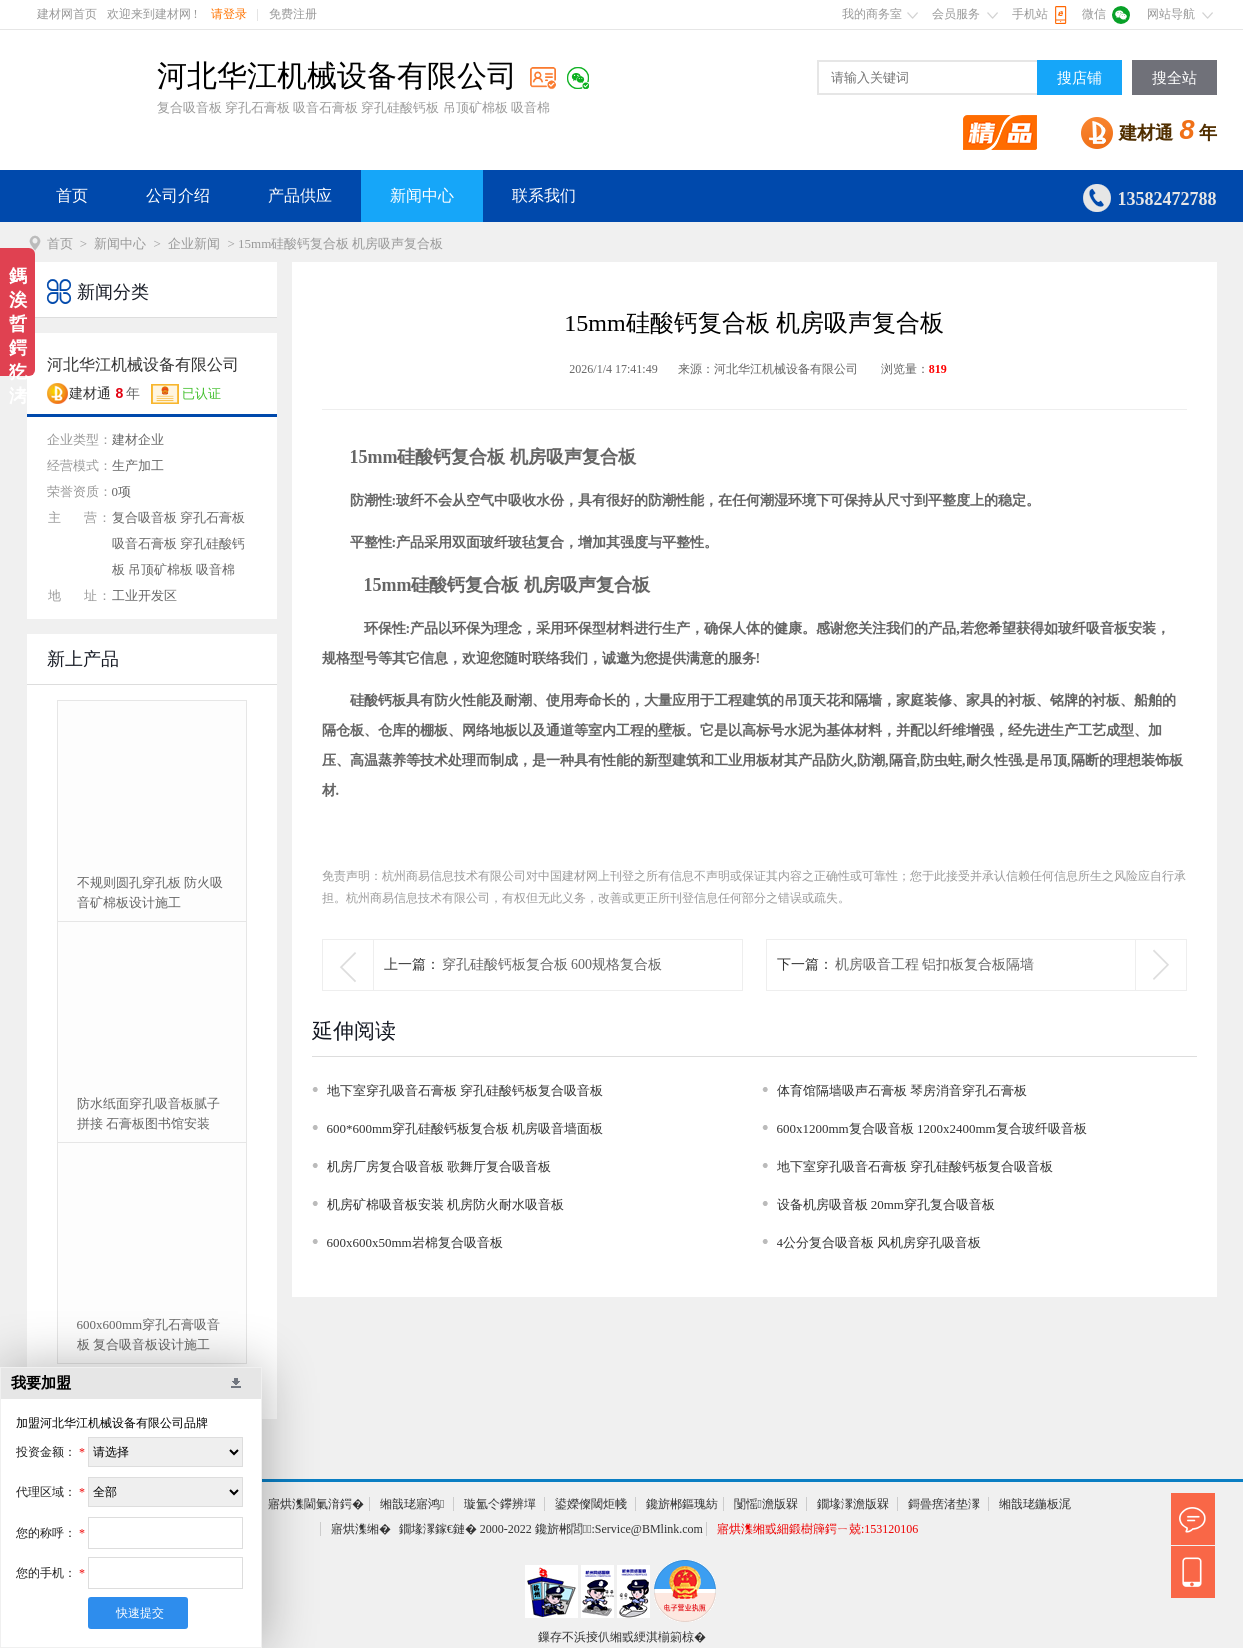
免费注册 (293, 14)
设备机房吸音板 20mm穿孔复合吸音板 (886, 1204)
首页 (72, 195)
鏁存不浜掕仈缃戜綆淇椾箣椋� (622, 1637)
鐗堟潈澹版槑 (853, 1504)
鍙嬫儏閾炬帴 (591, 1504)
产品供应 (300, 195)
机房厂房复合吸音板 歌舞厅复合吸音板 (439, 1166)
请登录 (229, 14)
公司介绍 (178, 195)
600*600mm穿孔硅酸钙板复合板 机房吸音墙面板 (465, 1128)
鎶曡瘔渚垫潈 (944, 1504)
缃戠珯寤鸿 (412, 1504)
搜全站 (1174, 78)
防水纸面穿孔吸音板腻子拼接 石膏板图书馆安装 (148, 1113)
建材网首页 (67, 14)
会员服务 (956, 14)
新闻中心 (422, 195)
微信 (1094, 14)
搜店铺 (1079, 78)
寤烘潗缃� (361, 1529)
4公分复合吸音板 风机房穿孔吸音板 (879, 1242)
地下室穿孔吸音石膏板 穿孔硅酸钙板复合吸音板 (465, 1090)
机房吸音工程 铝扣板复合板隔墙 (935, 964)
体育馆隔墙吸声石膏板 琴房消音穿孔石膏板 (902, 1090)
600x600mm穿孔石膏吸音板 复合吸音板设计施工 (149, 1334)
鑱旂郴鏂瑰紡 (682, 1504)
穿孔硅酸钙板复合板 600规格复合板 (552, 964)
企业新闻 (194, 243)
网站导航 (1171, 14)
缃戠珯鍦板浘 (1035, 1504)
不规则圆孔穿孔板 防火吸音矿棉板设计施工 (150, 892)
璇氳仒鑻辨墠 (500, 1504)
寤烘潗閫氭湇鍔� (316, 1504)
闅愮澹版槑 (766, 1504)
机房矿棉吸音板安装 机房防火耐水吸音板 (445, 1204)
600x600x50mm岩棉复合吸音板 (415, 1242)
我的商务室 (872, 14)
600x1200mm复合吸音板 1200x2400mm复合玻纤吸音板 (932, 1128)
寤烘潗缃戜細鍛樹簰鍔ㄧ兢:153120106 (817, 1529)
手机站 (1030, 14)
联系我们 (544, 195)
